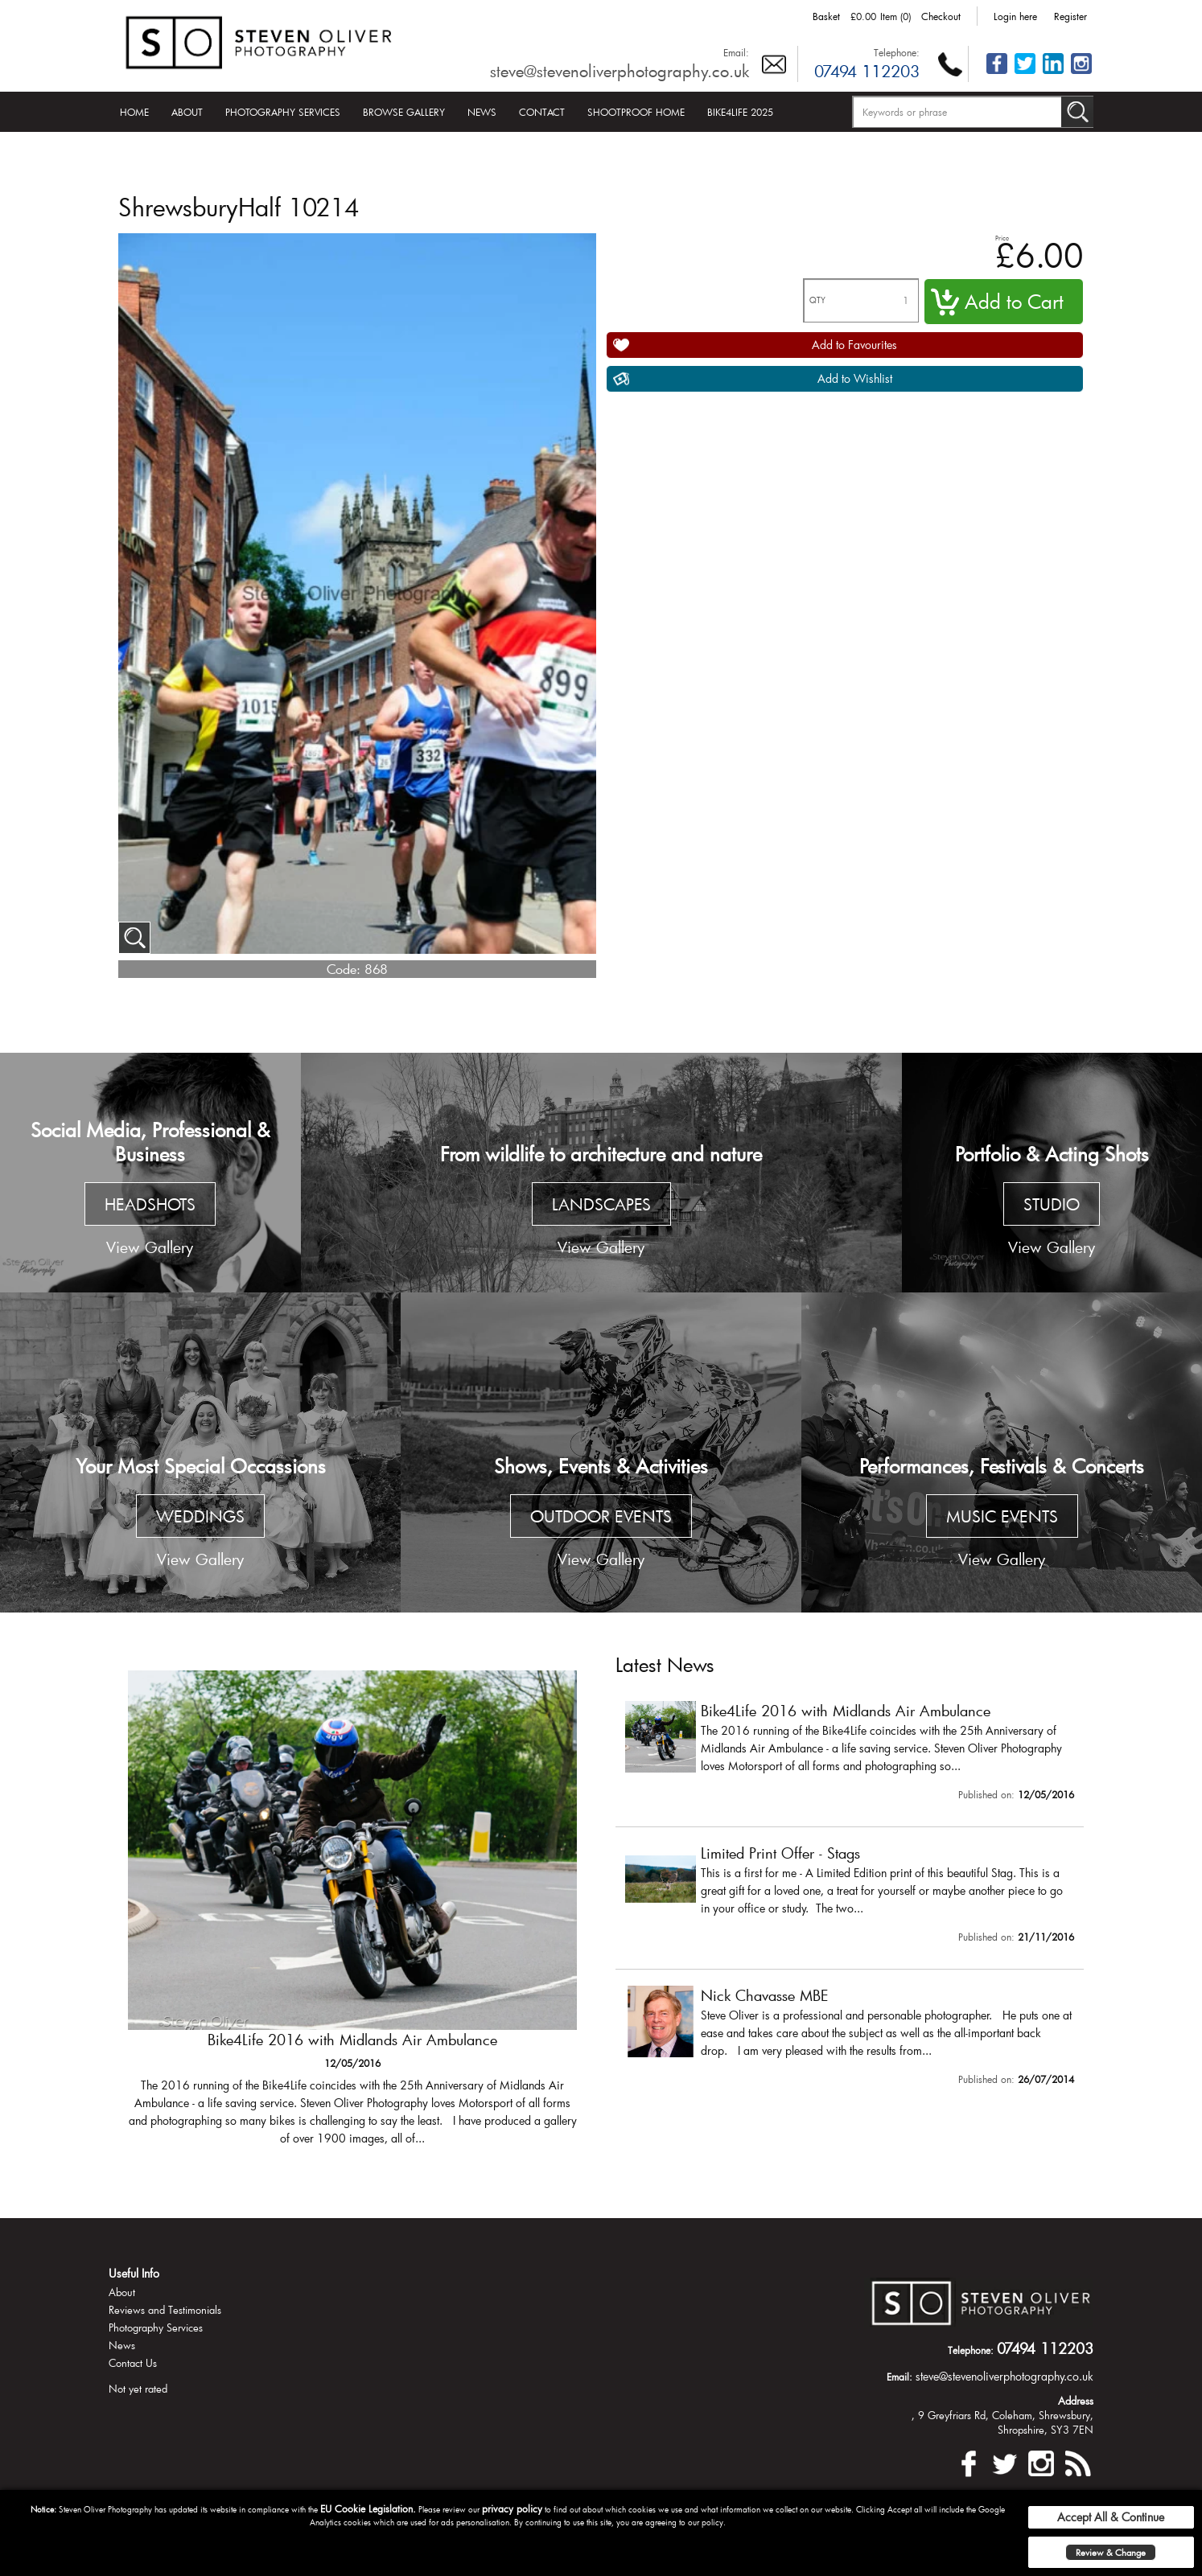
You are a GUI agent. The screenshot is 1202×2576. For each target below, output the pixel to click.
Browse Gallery (404, 111)
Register (1070, 16)
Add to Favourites (854, 344)
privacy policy (512, 2508)
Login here (1015, 16)
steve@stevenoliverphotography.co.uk (619, 70)
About (187, 111)
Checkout (941, 16)
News (481, 111)
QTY (817, 300)
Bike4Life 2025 (740, 111)
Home (134, 111)
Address (1075, 2400)
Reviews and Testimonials (165, 2309)
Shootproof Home (636, 111)
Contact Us (133, 2362)
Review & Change (1111, 2552)
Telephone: (897, 52)
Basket (826, 16)
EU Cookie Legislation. (368, 2508)
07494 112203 (867, 70)
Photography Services (282, 111)
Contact (542, 111)
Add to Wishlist (854, 378)
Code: (343, 968)
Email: (736, 52)
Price (1002, 237)
